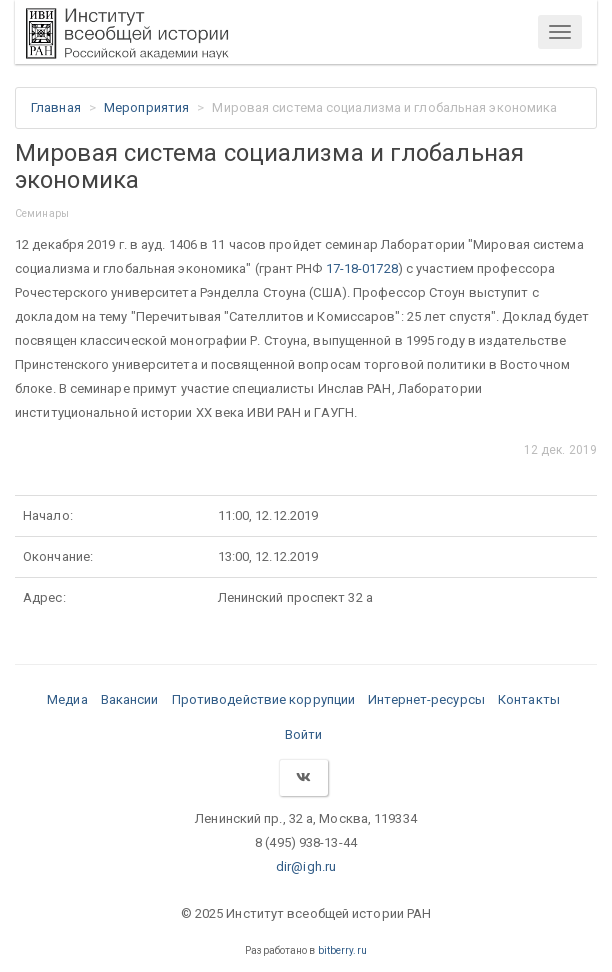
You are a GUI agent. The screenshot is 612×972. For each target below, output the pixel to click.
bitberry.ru (342, 950)
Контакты (529, 699)
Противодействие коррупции (264, 699)
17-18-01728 (362, 268)
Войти (304, 734)
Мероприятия (146, 107)
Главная (56, 107)
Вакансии (130, 699)
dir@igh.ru (306, 866)
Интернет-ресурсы (426, 699)
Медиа (67, 699)
